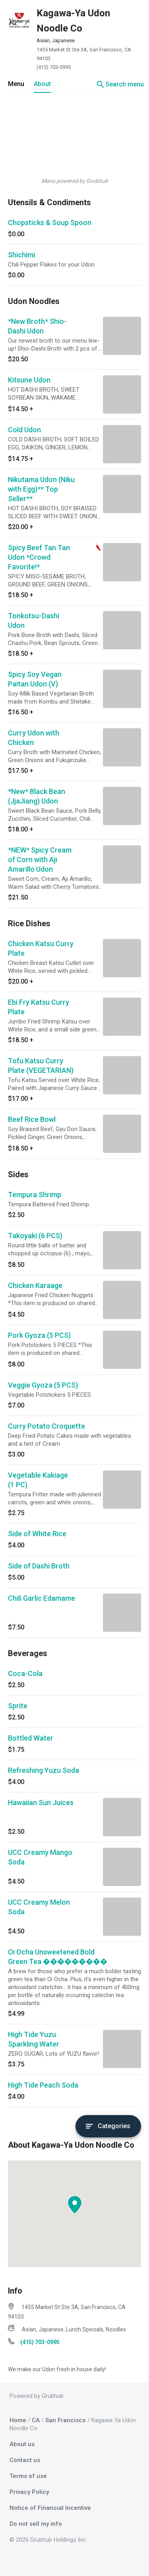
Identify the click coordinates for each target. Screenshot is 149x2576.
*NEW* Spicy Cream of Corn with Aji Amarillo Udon (40, 859)
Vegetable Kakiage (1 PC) (38, 1480)
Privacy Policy (29, 2492)
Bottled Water (30, 1738)
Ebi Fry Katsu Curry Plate (38, 1007)
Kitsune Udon (29, 380)
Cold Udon (24, 429)
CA (36, 2420)
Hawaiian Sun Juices (41, 1802)
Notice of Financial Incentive (50, 2507)
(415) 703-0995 (54, 67)
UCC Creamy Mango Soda (40, 1857)
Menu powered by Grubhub (74, 181)
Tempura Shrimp (34, 1194)
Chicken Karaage (35, 1285)
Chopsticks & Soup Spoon (49, 222)
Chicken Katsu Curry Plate (41, 948)
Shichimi (21, 255)
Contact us (25, 2460)
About (42, 84)
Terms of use (28, 2476)
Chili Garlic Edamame (41, 1598)
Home (18, 2420)
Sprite (17, 1706)
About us (22, 2444)
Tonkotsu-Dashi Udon (33, 620)
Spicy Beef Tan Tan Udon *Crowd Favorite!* (39, 557)
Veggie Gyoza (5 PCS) (43, 1385)
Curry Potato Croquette (46, 1426)
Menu (16, 84)
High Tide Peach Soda (43, 2085)
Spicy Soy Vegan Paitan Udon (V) (35, 679)
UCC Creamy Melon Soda (39, 1907)
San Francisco (65, 2420)
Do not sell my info (36, 2523)
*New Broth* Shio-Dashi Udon (37, 326)
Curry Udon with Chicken (33, 738)
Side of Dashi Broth (39, 1566)
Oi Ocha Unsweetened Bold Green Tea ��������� (57, 1957)
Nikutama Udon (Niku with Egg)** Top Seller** (41, 489)
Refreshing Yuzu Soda (43, 1770)
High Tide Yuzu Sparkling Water (33, 2039)
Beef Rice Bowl (32, 1119)
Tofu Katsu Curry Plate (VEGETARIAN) (41, 1065)
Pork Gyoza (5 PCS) (39, 1335)
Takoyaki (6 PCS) (35, 1235)
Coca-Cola (25, 1673)
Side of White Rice (37, 1533)
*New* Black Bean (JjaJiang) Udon (36, 796)
